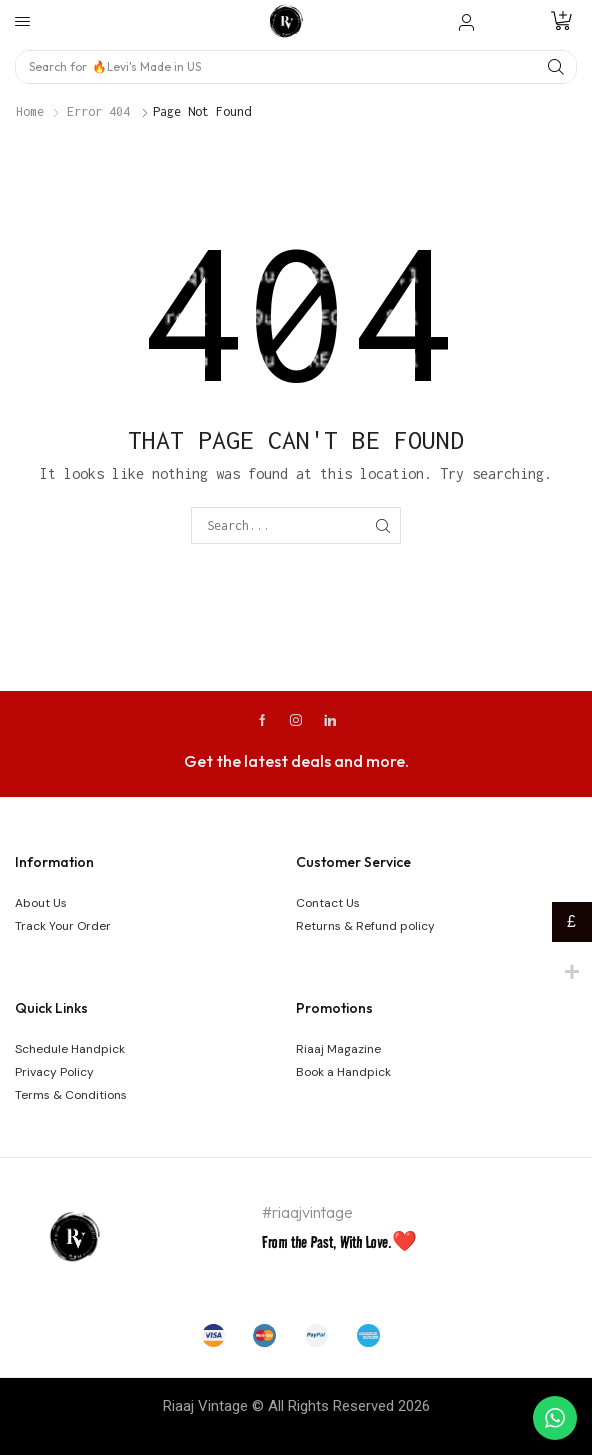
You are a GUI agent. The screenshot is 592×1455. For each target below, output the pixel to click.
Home (30, 111)
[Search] (556, 67)
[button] (22, 21)
